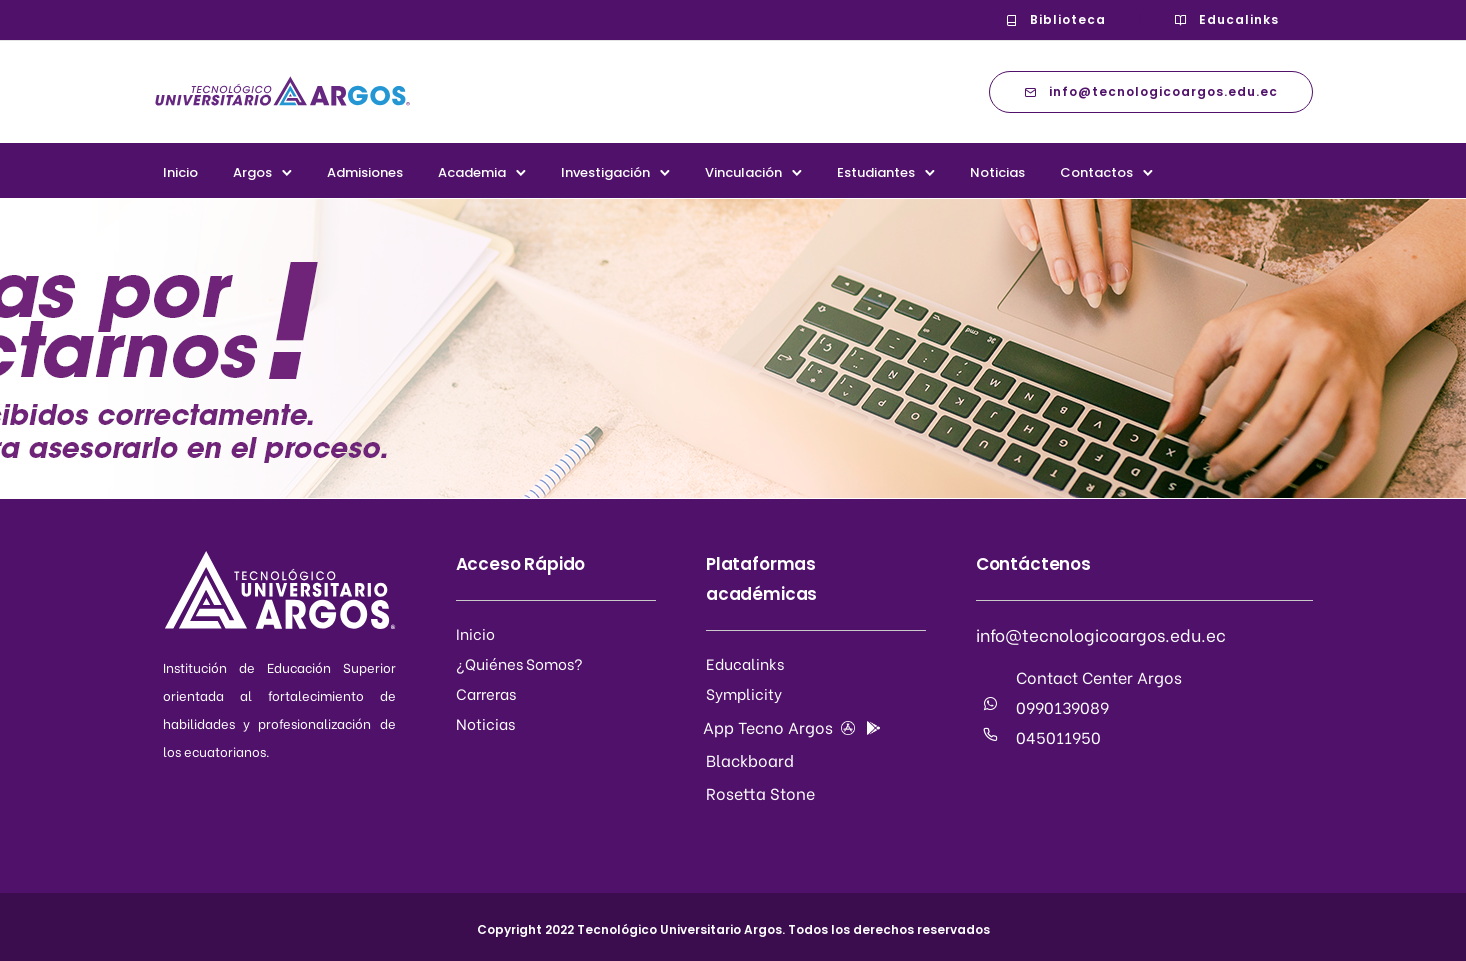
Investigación (605, 172)
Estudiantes (876, 172)
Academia (472, 172)
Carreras (486, 693)
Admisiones (365, 172)
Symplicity (744, 693)
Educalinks (1226, 19)
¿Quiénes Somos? (519, 663)
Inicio (180, 172)
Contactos (1096, 172)
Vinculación (743, 172)
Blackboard (750, 759)
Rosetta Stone (760, 792)
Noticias (997, 172)
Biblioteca (1055, 19)
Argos (252, 172)
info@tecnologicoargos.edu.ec (1151, 91)
